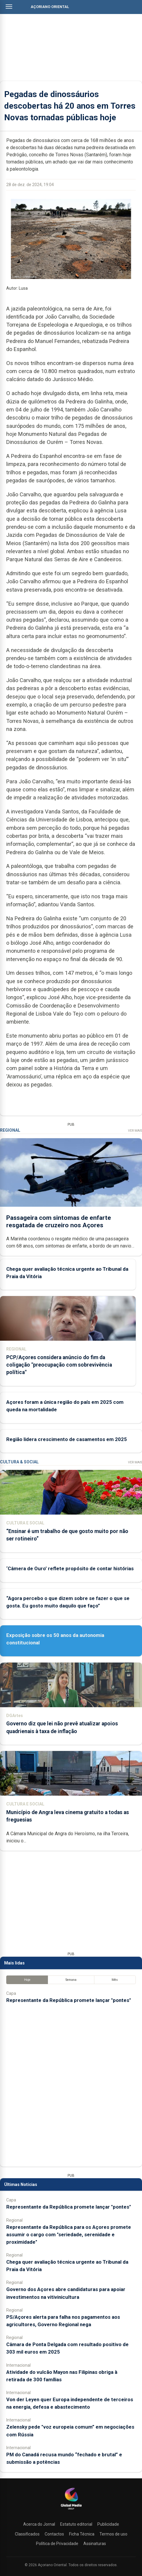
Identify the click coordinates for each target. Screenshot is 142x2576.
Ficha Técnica (81, 2534)
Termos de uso (113, 2534)
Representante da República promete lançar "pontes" (68, 2000)
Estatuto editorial (76, 2524)
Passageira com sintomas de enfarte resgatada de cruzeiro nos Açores (58, 1221)
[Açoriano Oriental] (71, 2510)
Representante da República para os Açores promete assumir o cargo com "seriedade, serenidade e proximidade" (68, 2234)
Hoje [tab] (27, 1980)
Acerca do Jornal (39, 2524)
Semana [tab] (71, 1980)
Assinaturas (94, 2543)
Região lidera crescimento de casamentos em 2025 (66, 1439)
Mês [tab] (115, 1980)
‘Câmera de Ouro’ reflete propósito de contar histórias (70, 1568)
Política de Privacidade (57, 2543)
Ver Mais (135, 1131)
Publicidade (108, 2524)
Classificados (27, 2534)
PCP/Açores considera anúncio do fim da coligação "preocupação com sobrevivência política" (59, 1364)
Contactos (54, 2534)
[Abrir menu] (9, 6)
